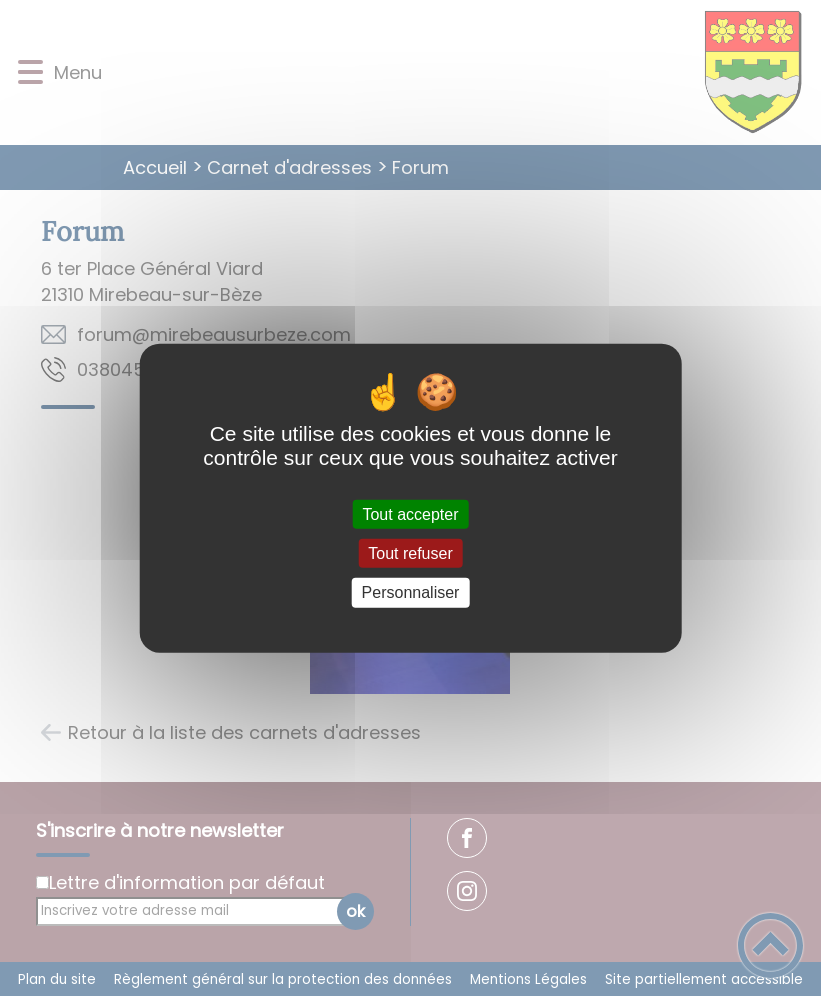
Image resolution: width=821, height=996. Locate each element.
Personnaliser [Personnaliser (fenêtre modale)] (411, 592)
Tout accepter (410, 514)
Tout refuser (410, 553)
